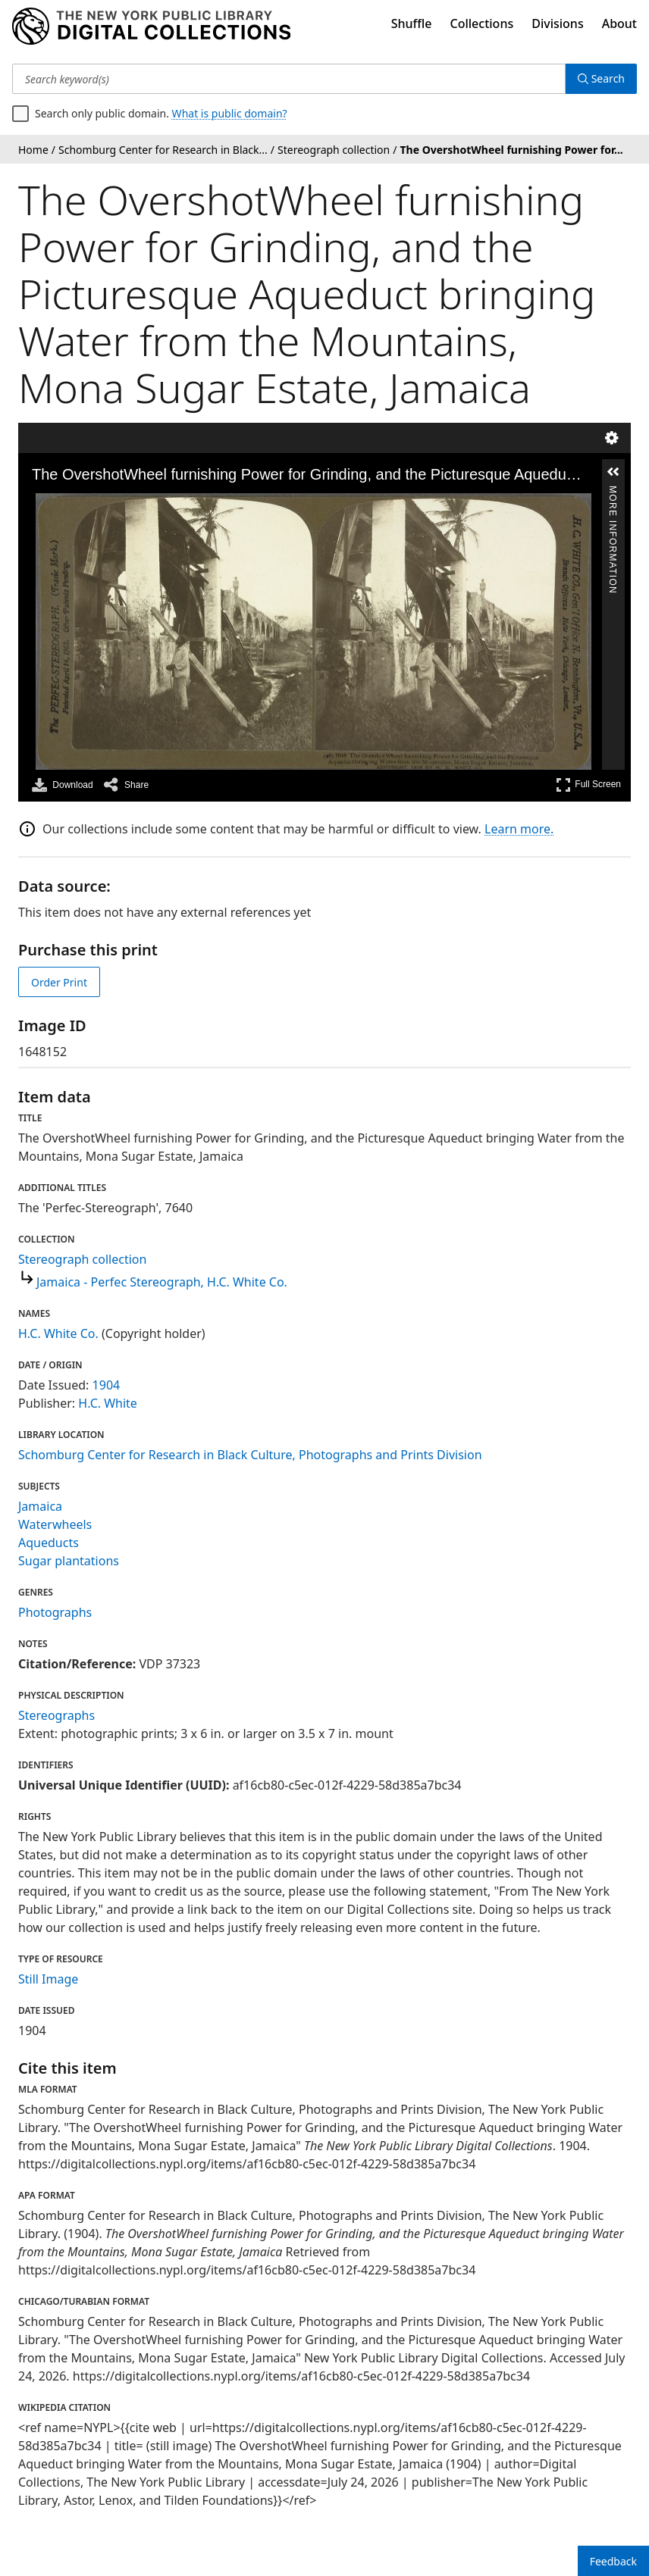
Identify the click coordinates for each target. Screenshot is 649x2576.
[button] (613, 472)
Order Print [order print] (59, 982)
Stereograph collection (82, 1259)
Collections (482, 23)
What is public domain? (229, 113)
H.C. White (107, 1403)
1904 (106, 1385)
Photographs (55, 1612)
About (619, 23)
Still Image (48, 1979)
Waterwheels (55, 1524)
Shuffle (411, 23)
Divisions (557, 23)
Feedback (613, 2561)
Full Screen (588, 784)
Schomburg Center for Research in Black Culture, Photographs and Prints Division (250, 1454)
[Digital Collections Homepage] (151, 26)
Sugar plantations (68, 1560)
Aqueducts (48, 1542)
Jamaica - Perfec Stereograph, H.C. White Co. (161, 1282)
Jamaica (40, 1506)
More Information (612, 492)
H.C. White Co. (58, 1333)
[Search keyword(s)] (289, 79)
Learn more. (518, 829)
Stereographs (56, 1715)
